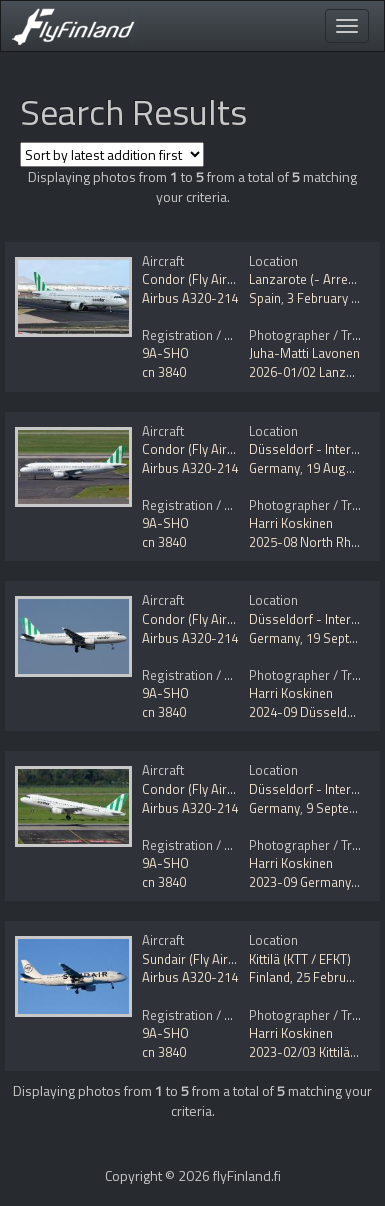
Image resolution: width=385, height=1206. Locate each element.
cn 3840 (164, 372)
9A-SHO (165, 353)
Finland (269, 977)
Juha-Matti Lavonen (304, 353)
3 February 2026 (333, 298)
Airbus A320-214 (190, 298)
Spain (265, 298)
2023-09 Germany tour (313, 882)
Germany (274, 468)
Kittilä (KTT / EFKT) (300, 959)
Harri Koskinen (291, 523)
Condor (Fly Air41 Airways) (218, 279)
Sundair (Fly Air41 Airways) (218, 959)
